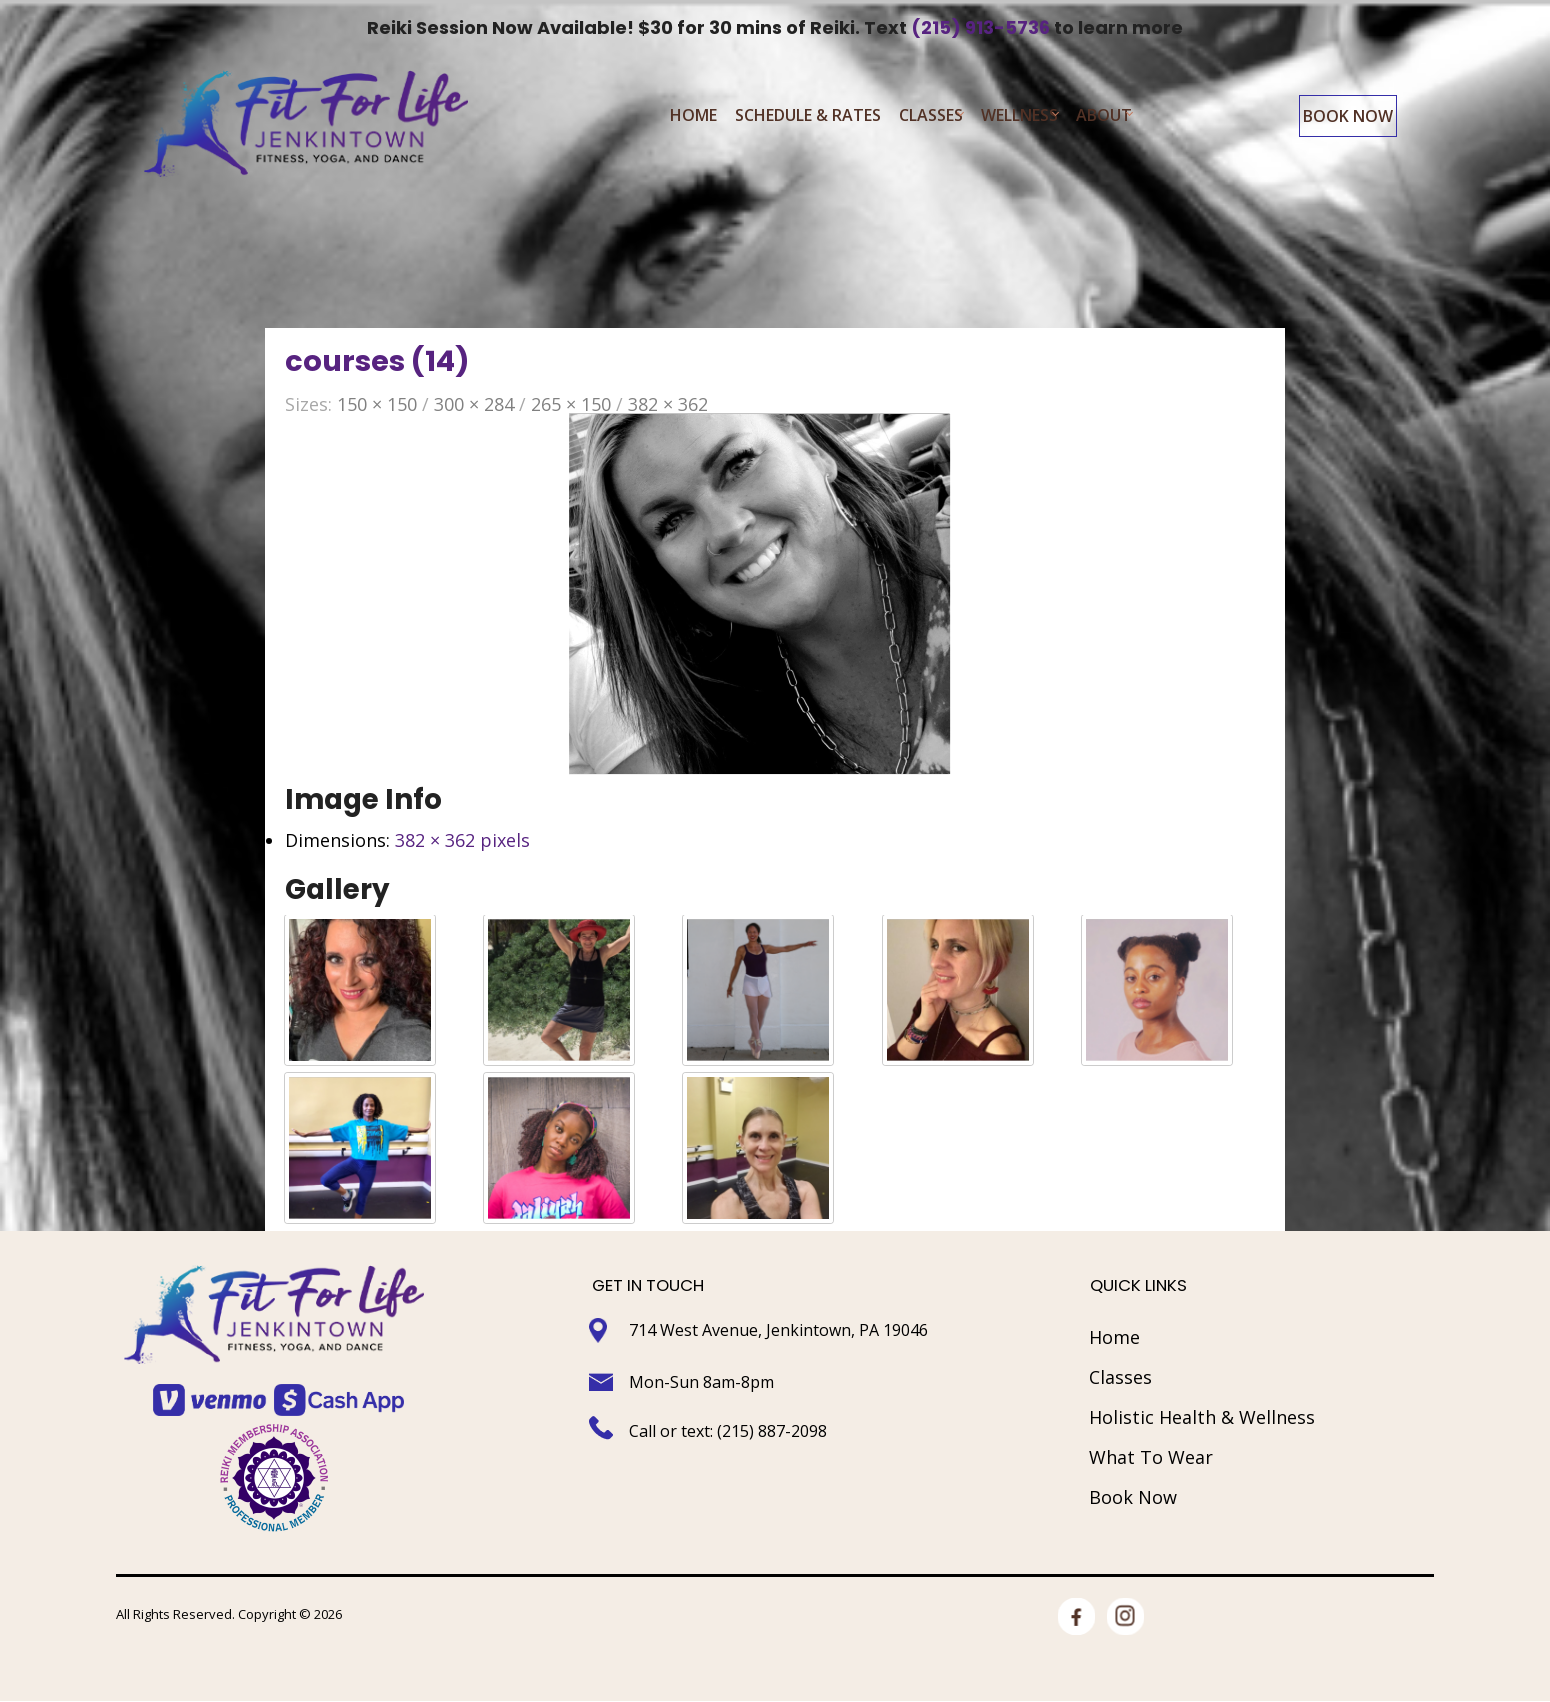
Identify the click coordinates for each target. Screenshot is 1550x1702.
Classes (931, 118)
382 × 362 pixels (462, 841)
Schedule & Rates (808, 118)
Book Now (1348, 119)
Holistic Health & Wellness (1202, 1419)
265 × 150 (571, 406)
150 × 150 (377, 406)
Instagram (1125, 1620)
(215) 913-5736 (980, 27)
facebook (1076, 1620)
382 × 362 (668, 406)
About (1104, 118)
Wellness (1019, 118)
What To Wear (1151, 1459)
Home (693, 118)
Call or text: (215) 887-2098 (730, 1432)
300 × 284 (474, 406)
